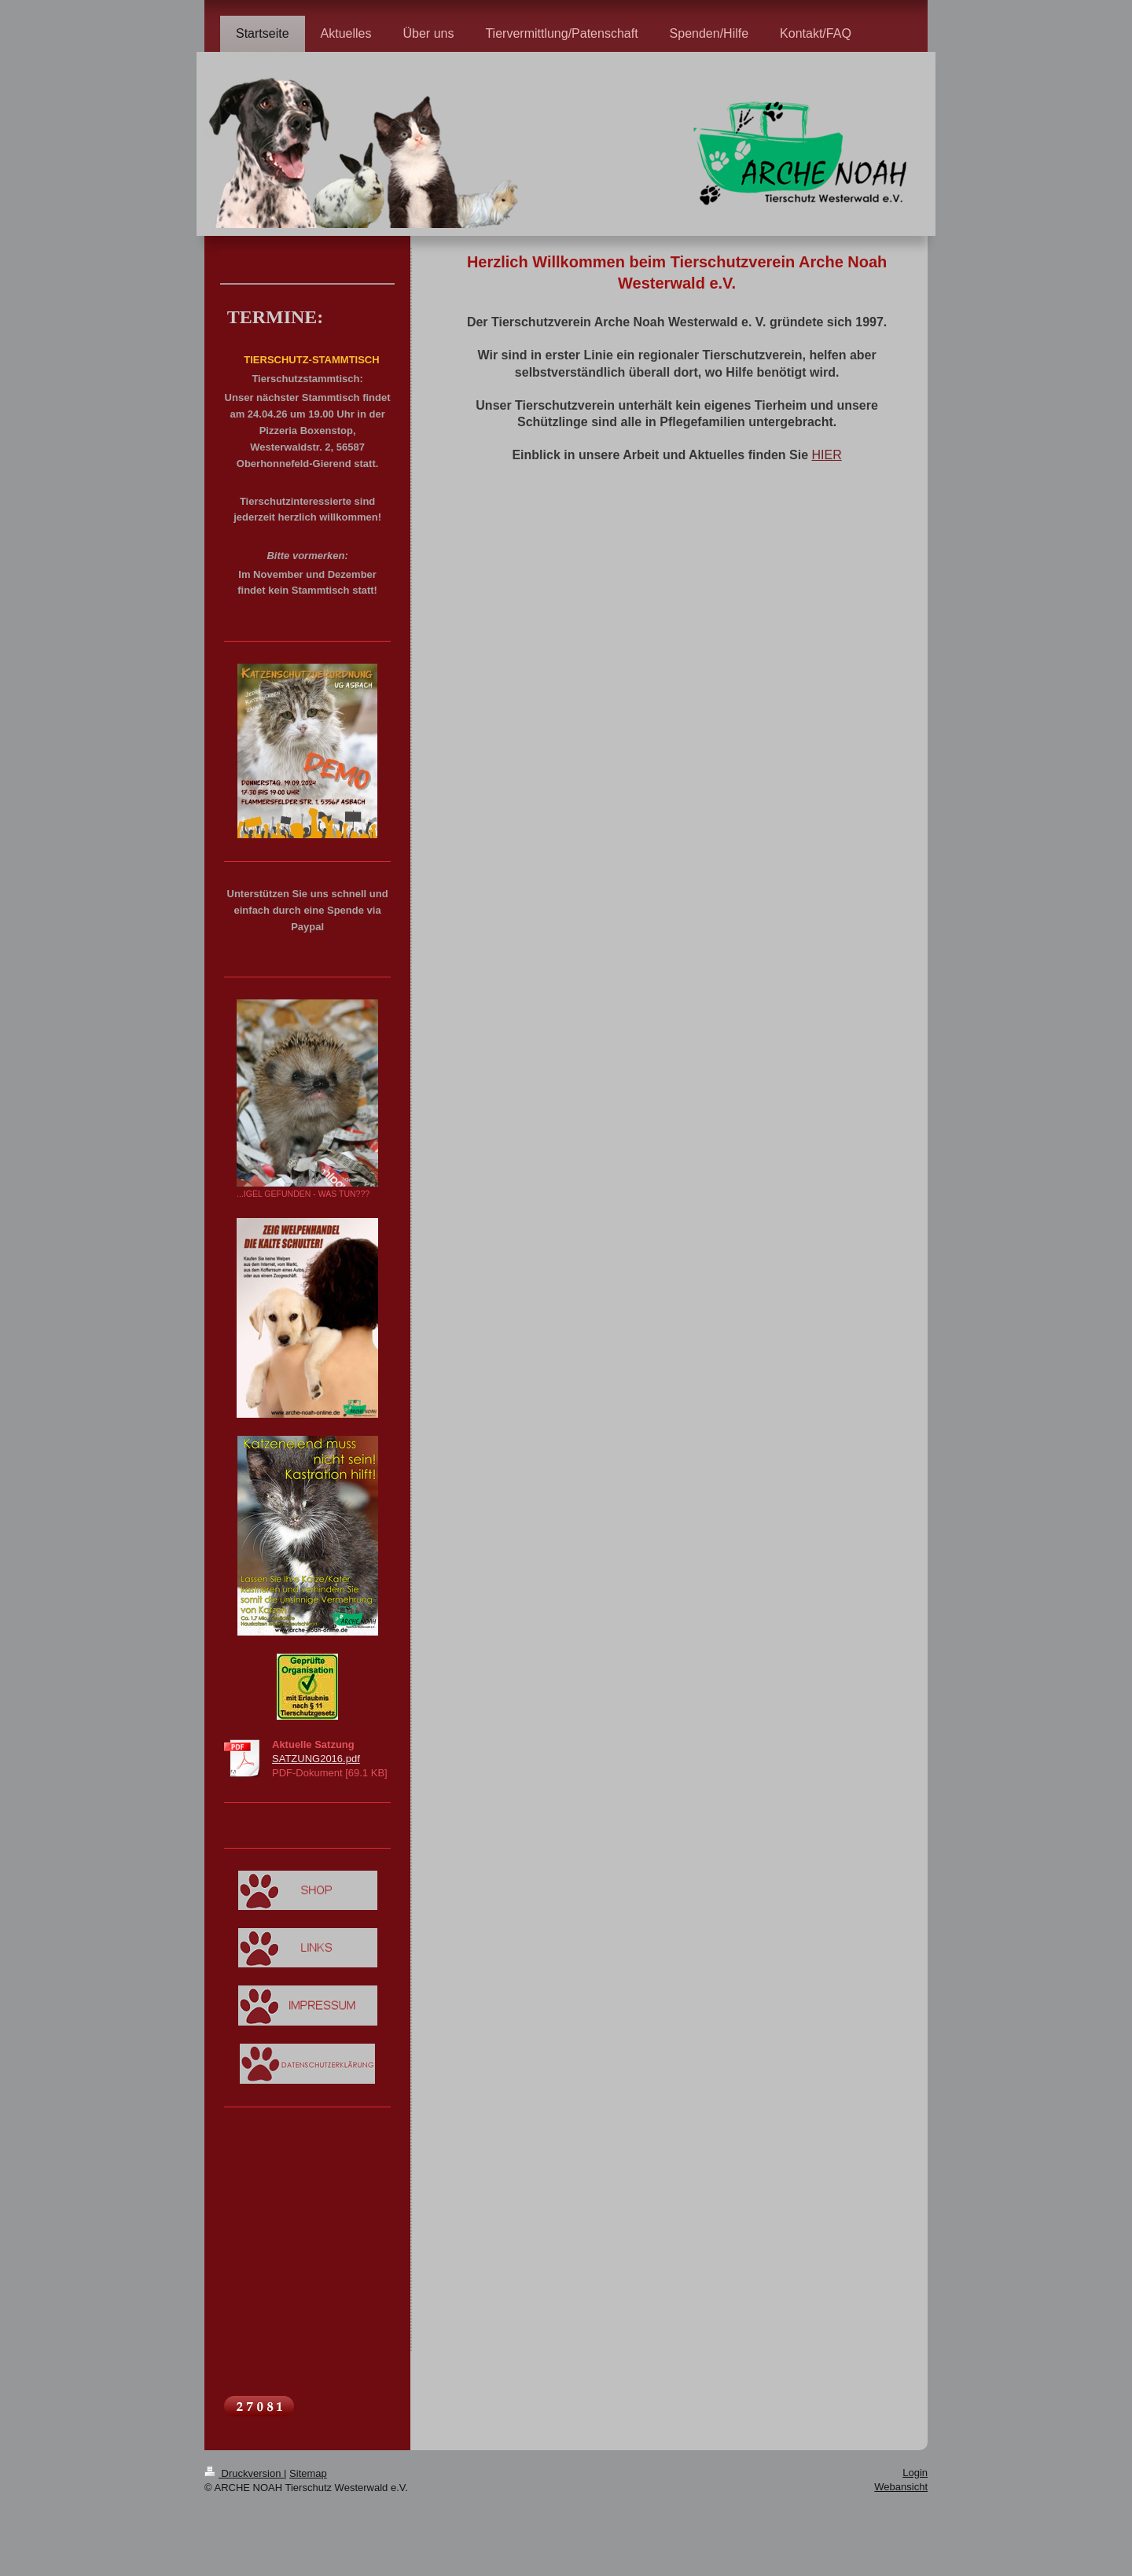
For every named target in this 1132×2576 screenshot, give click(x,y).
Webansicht (901, 2487)
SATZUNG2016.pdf (316, 1759)
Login (915, 2472)
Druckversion (244, 2473)
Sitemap (308, 2473)
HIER (827, 455)
